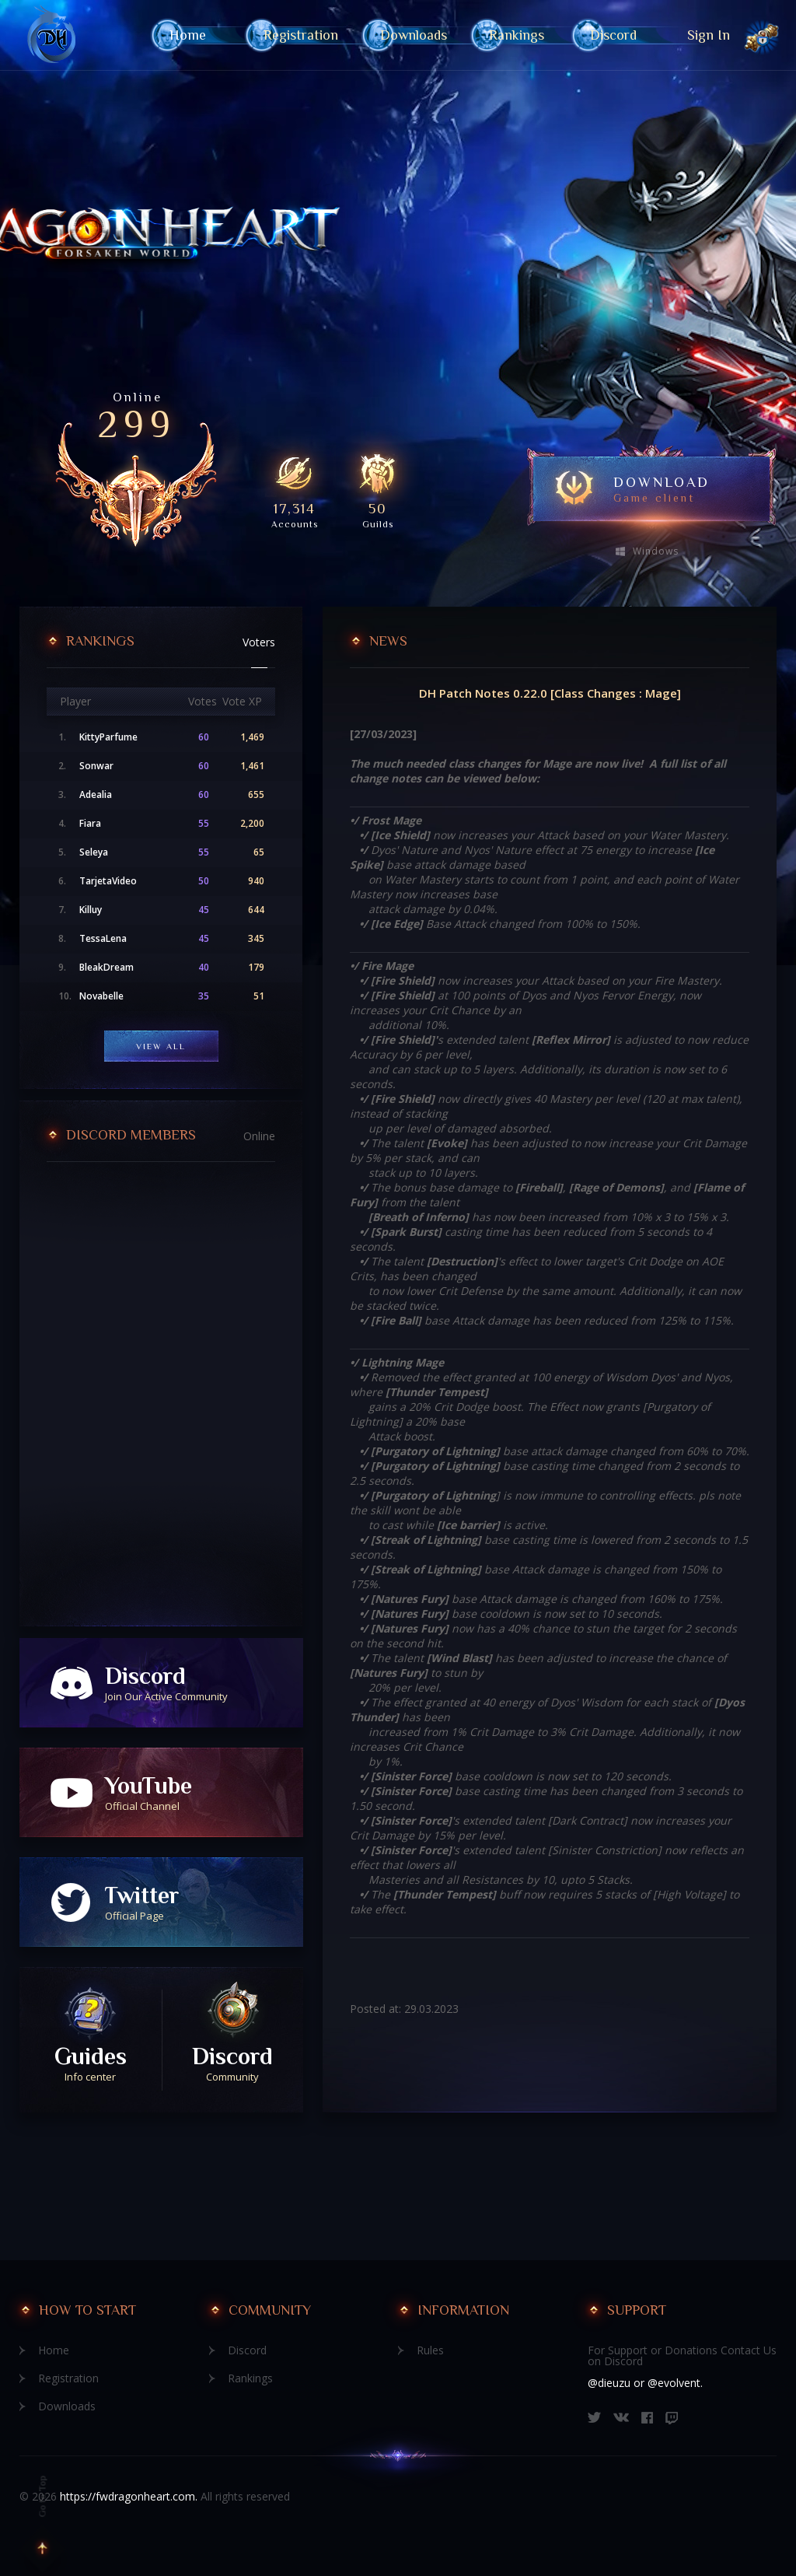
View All (161, 1046)
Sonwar (96, 766)
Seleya (93, 852)
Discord (613, 35)
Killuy (90, 910)
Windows (656, 551)
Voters (259, 642)
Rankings (518, 35)
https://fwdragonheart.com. (128, 2496)
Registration (301, 35)
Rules (430, 2350)
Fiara (90, 823)
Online (259, 1136)
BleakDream (106, 967)
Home (195, 35)
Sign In (708, 35)
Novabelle (101, 996)
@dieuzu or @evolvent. (645, 2382)
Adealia (95, 794)
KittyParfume (108, 737)
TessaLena (103, 938)
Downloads (413, 35)
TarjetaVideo (108, 881)
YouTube (204, 1793)
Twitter (204, 1902)
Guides (90, 2063)
